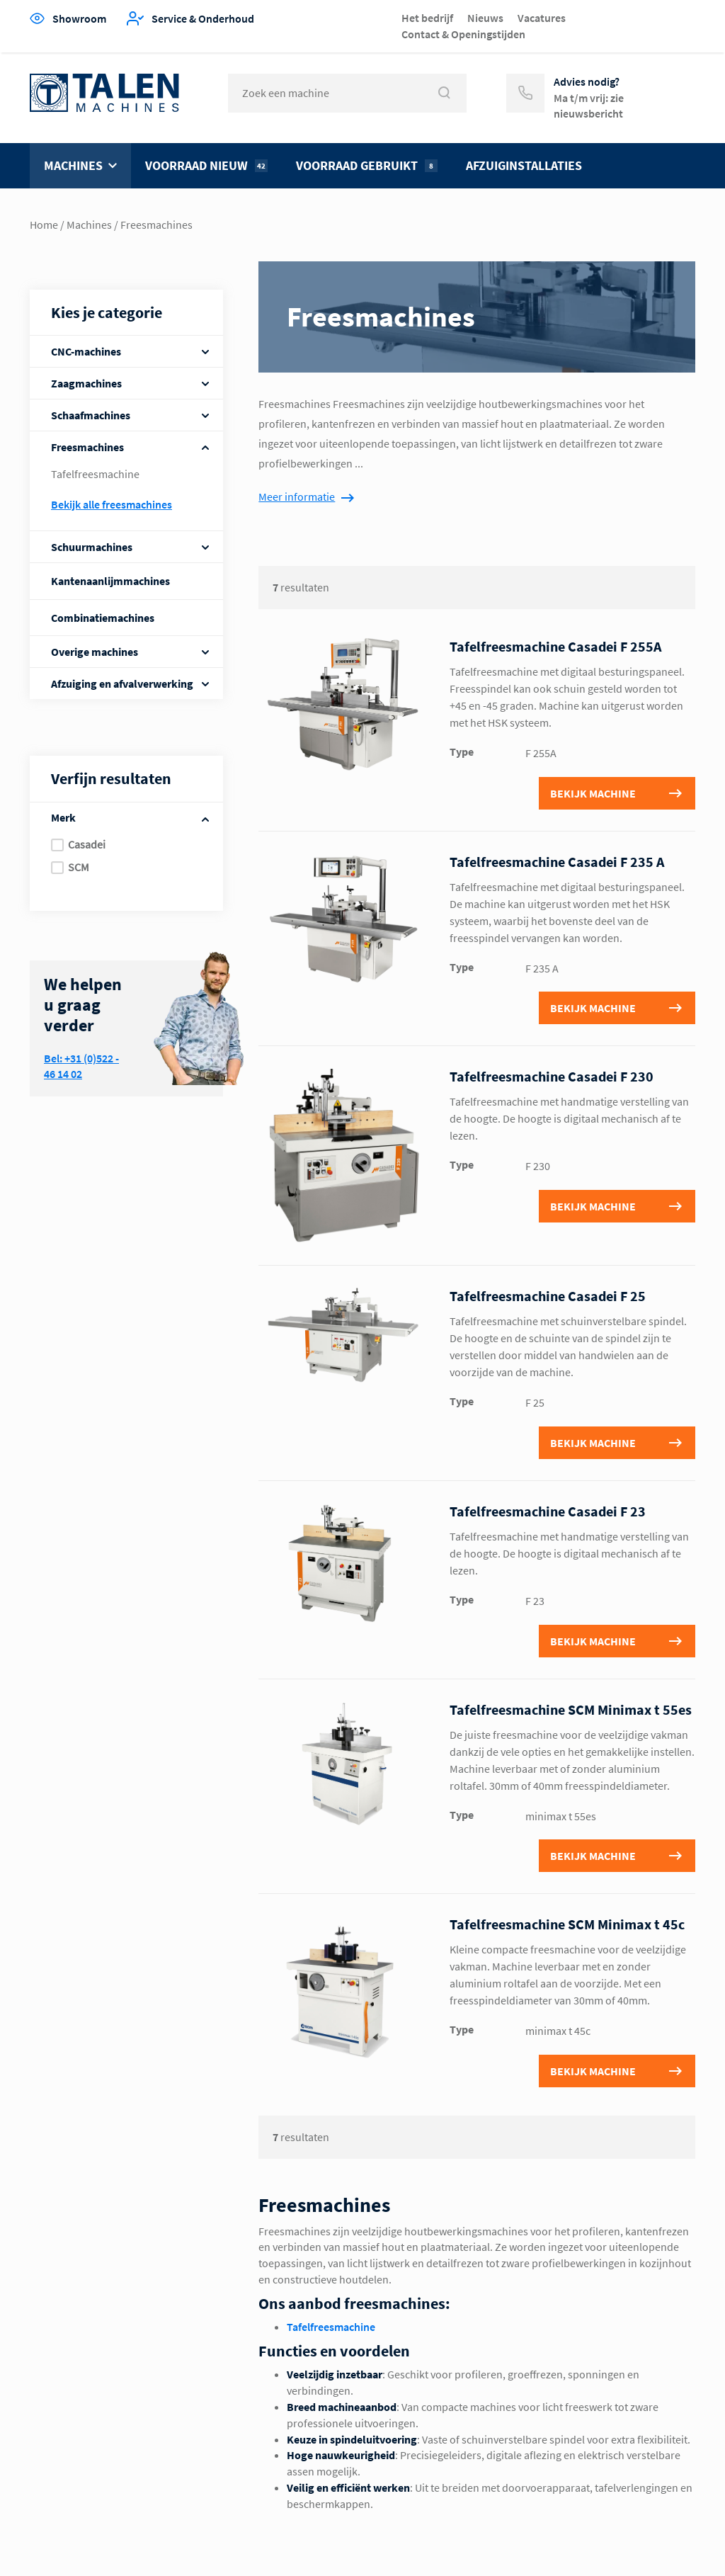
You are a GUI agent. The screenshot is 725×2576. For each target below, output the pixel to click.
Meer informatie (296, 496)
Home (44, 224)
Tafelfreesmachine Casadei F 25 (548, 1296)
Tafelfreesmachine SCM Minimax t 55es (571, 1709)
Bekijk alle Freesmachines (111, 504)
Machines (73, 165)
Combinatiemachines (102, 618)
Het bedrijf (427, 18)
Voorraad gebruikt (367, 165)
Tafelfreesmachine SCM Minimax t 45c (567, 1924)
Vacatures (542, 18)
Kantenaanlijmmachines (110, 581)
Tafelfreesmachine (95, 474)
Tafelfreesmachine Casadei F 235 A (557, 861)
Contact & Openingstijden (463, 34)
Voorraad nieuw (206, 165)
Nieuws (485, 18)
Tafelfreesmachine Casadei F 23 (548, 1511)
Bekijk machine (593, 793)
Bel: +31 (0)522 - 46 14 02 (81, 1066)
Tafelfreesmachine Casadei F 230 (551, 1076)
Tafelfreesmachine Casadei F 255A (555, 646)
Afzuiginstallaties (524, 165)
